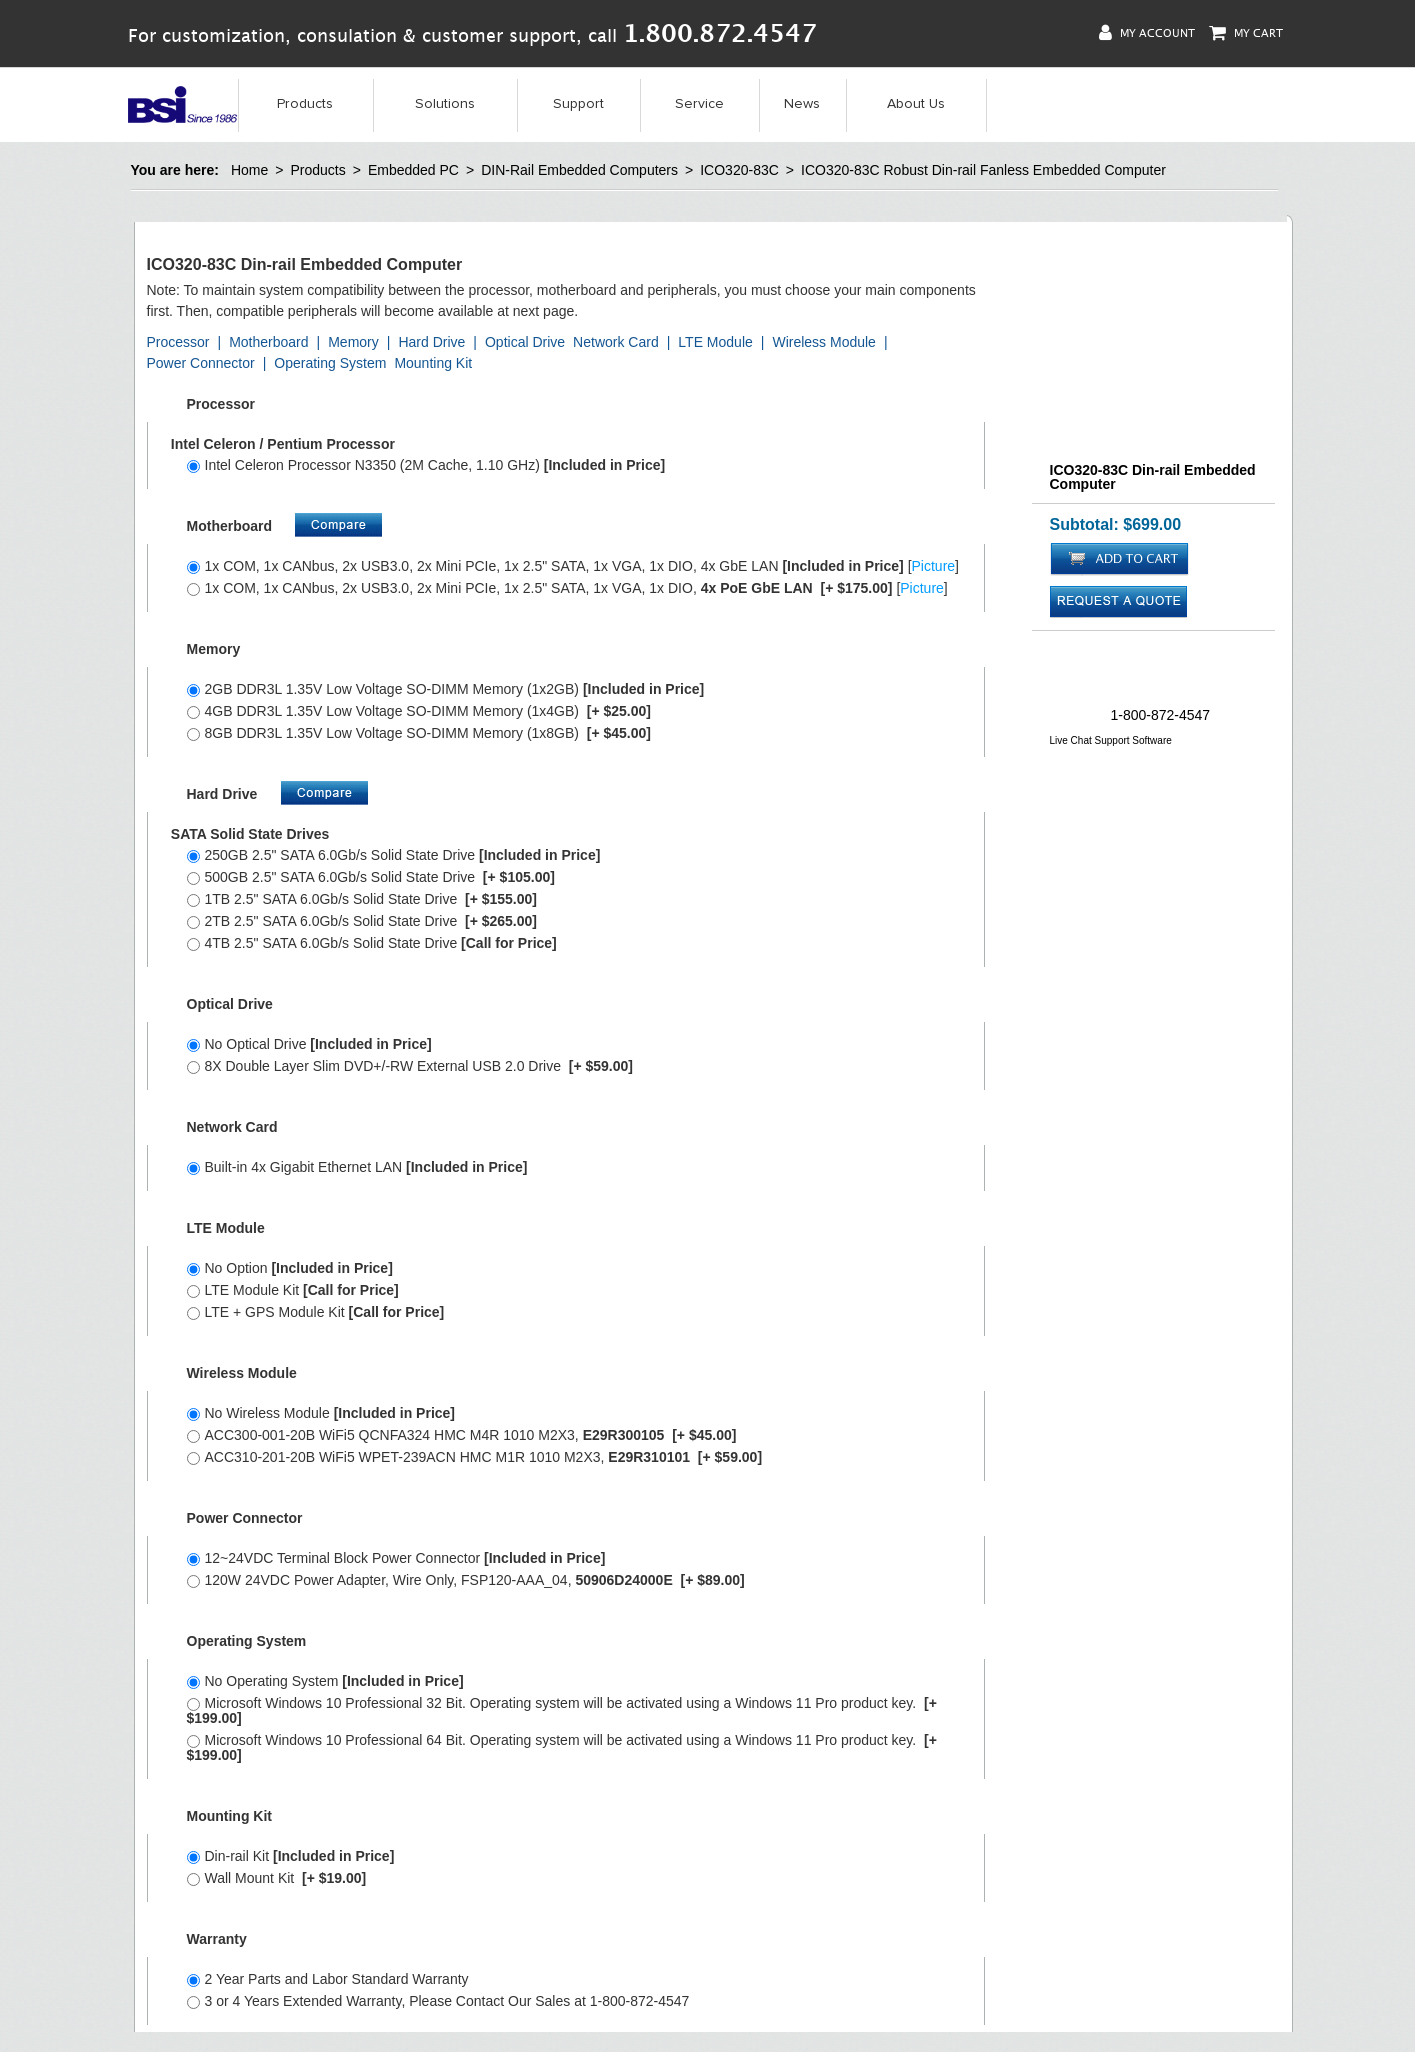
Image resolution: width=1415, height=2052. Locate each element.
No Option (290, 1268)
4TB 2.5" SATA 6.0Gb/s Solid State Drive (372, 943)
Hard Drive (431, 342)
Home (249, 170)
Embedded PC (413, 170)
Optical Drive (525, 342)
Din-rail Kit (291, 1856)
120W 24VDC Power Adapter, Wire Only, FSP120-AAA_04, (466, 1580)
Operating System (330, 363)
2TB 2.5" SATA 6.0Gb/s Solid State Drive (362, 921)
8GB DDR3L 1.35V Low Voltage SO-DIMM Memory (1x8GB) (419, 733)
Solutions (445, 104)
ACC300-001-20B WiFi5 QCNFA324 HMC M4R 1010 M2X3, (462, 1435)
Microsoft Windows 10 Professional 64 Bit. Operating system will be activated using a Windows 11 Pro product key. (562, 1747)
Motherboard (268, 342)
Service (699, 104)
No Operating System (325, 1681)
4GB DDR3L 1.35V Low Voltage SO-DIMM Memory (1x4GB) (419, 711)
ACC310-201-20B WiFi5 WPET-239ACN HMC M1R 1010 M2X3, (475, 1457)
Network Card (616, 342)
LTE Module (715, 342)
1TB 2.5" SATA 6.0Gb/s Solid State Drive (362, 899)
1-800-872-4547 (1161, 715)
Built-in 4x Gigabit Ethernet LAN (357, 1167)
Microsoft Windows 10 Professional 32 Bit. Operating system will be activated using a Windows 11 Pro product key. (562, 1710)
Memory (353, 342)
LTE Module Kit (293, 1290)
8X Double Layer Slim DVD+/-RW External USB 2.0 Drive (410, 1066)
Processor (178, 342)
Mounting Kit (433, 363)
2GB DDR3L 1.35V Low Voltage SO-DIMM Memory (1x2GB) (446, 689)
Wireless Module (823, 342)
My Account (1147, 32)
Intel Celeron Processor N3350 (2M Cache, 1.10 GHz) (426, 465)
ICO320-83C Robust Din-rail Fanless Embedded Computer (983, 170)
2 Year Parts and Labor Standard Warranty (328, 1979)
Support (578, 104)
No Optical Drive (309, 1044)
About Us (916, 104)
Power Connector (201, 363)
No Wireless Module (321, 1413)
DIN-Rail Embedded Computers (579, 170)
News (802, 104)
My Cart (1246, 32)
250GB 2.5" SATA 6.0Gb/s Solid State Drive (394, 855)
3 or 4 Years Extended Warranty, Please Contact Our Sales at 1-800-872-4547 (438, 2001)
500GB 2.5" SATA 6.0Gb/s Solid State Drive (371, 877)
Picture (934, 566)
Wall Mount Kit (277, 1878)
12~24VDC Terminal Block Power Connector (396, 1558)
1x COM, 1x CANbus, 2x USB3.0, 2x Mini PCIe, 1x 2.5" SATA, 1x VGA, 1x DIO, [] (567, 588)
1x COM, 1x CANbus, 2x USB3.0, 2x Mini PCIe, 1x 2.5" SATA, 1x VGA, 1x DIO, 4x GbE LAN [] (573, 566)
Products (305, 104)
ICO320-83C (739, 170)
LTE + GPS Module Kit (316, 1312)
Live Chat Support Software (1111, 740)
